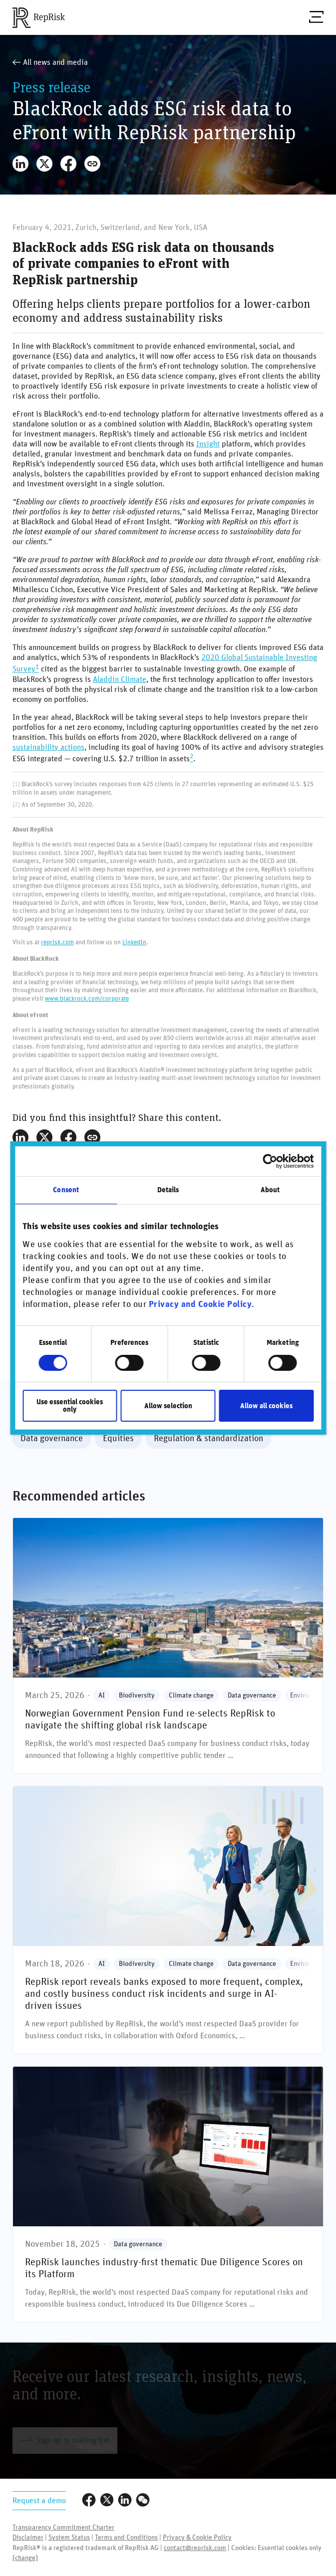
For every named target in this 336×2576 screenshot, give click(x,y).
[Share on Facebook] (68, 164)
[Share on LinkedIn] (20, 164)
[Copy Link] (92, 164)
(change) (25, 2558)
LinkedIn (134, 942)
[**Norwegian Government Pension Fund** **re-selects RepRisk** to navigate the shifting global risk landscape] (168, 1645)
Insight (208, 444)
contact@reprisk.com (195, 2548)
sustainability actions (48, 747)
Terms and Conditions (126, 2537)
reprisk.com (57, 942)
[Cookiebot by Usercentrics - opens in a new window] (270, 1161)
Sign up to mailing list (64, 2440)
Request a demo (39, 2501)
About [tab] (270, 1190)
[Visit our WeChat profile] (143, 2501)
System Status (69, 2537)
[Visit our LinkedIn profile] (125, 2501)
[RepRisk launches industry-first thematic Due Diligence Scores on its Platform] (168, 2194)
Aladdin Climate (119, 679)
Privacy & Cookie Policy (197, 2537)
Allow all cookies (266, 1406)
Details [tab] (168, 1190)
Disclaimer (27, 2537)
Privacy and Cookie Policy (200, 1304)
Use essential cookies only (69, 1405)
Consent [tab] (66, 1190)
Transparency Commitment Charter (63, 2527)
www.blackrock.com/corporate (87, 998)
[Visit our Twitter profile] (107, 2501)
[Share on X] (44, 164)
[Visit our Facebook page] (89, 2501)
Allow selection (168, 1406)
